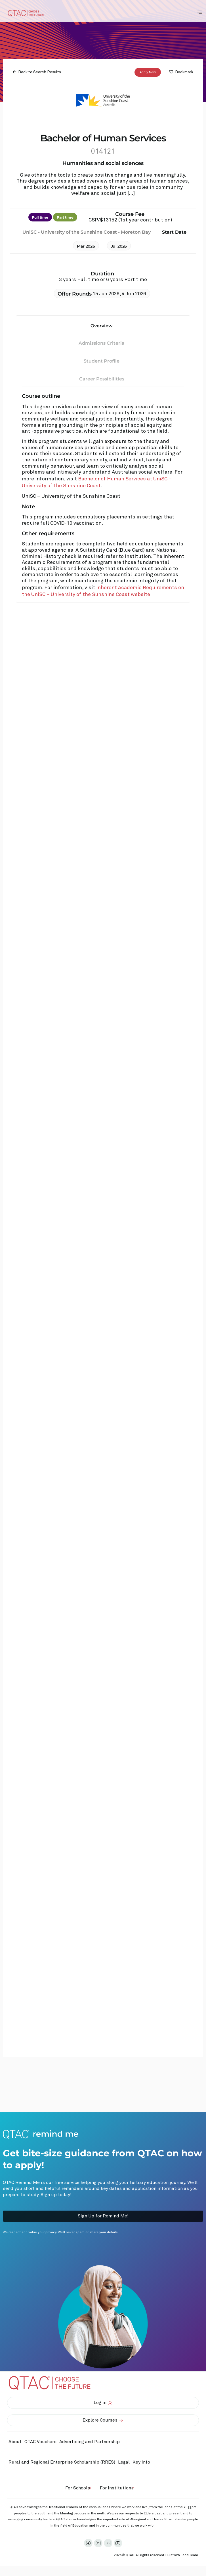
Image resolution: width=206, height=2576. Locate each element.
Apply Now (148, 72)
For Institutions (117, 2488)
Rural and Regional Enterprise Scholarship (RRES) (62, 2462)
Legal (124, 2462)
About (15, 2441)
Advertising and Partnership (89, 2441)
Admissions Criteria (102, 343)
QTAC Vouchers (40, 2441)
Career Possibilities (101, 378)
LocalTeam (189, 2555)
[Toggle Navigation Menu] (199, 12)
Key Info (143, 2462)
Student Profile (101, 361)
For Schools (77, 2488)
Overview (102, 325)
